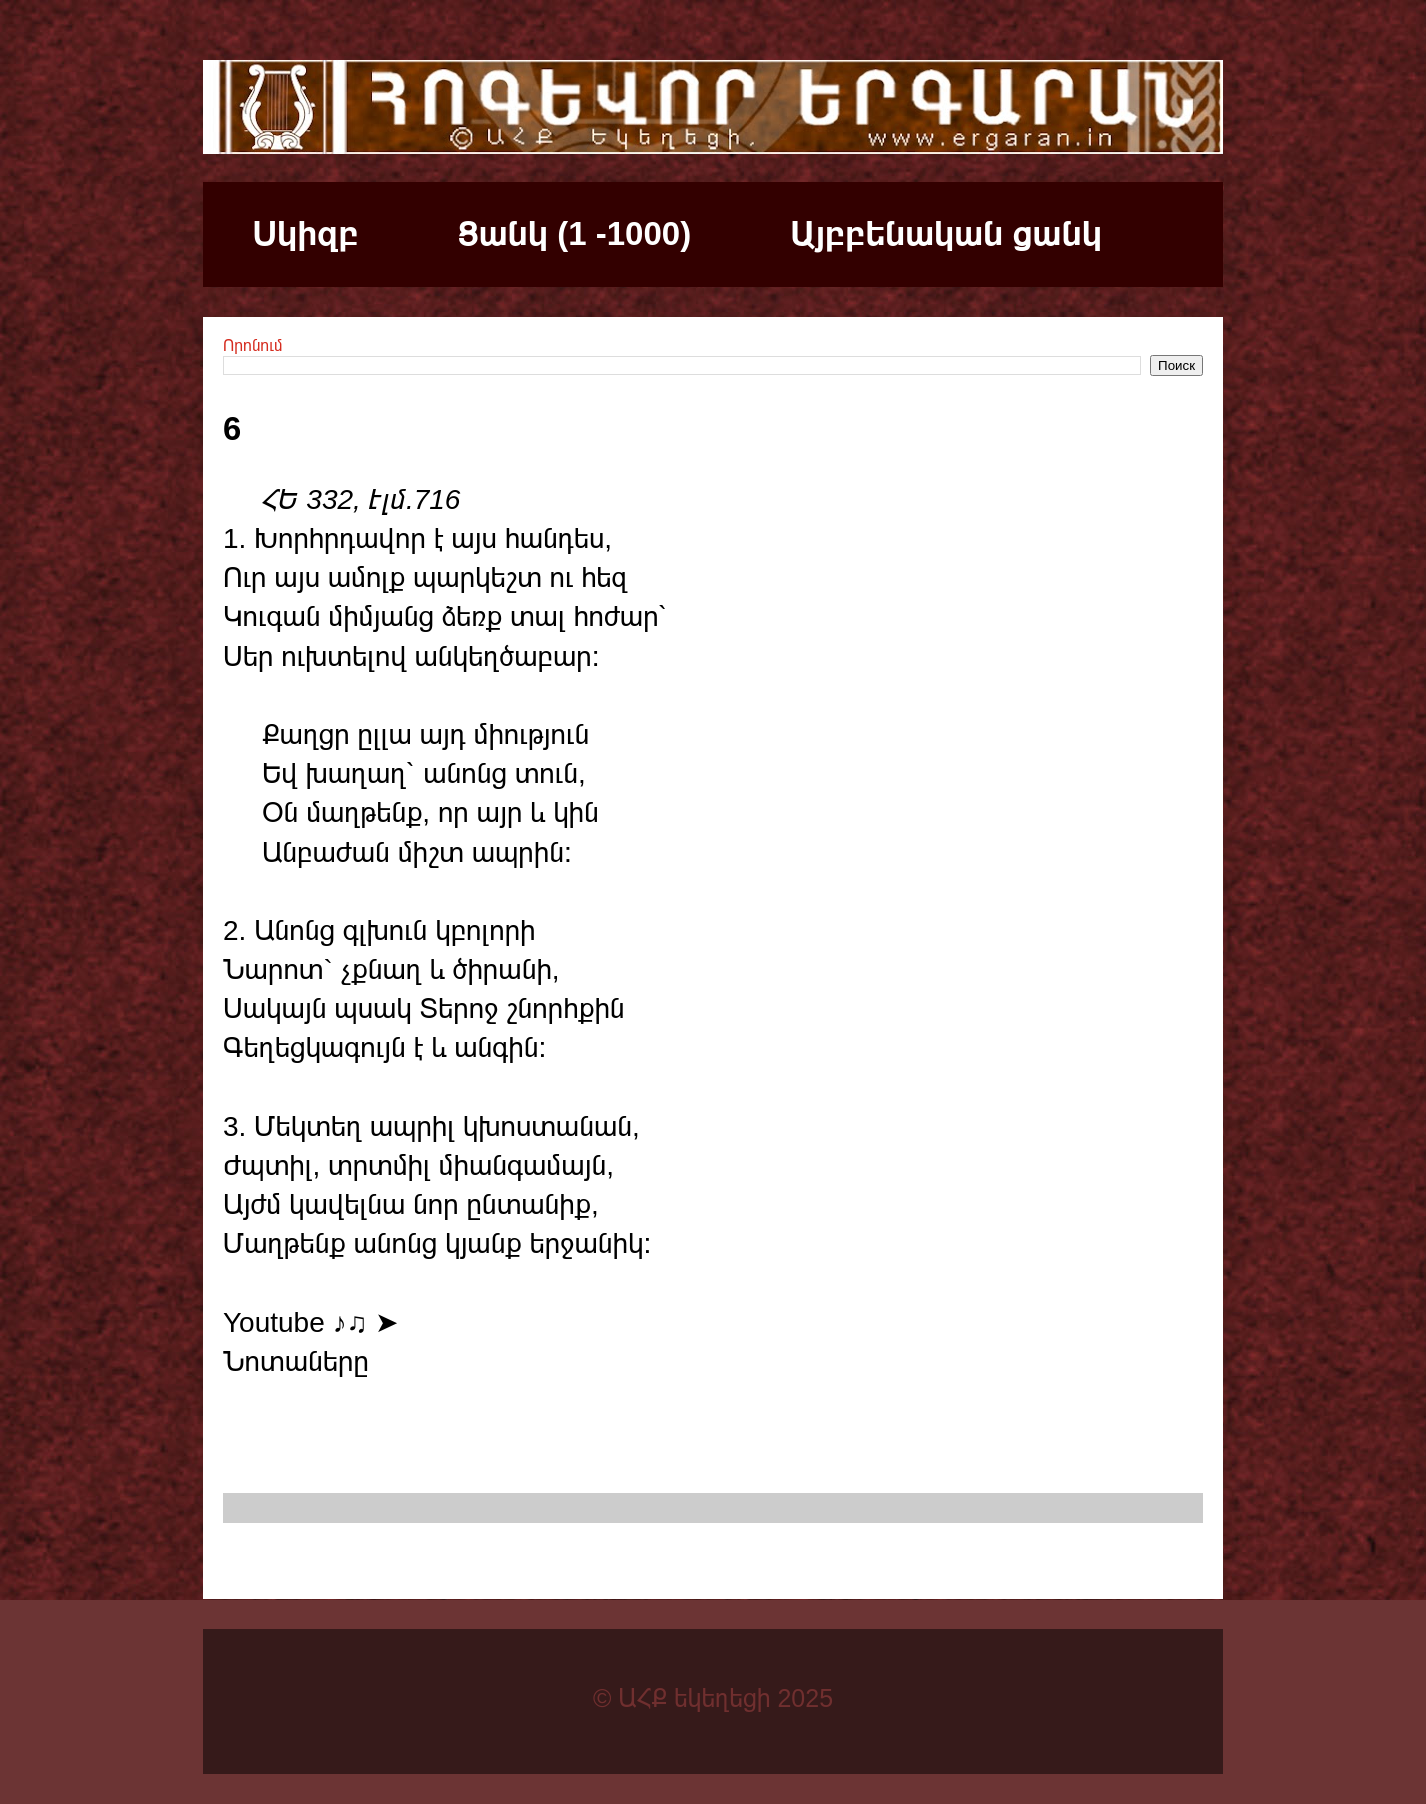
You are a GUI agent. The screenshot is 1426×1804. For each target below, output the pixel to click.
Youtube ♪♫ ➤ (310, 1322)
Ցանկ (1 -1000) (574, 233)
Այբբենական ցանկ (946, 233)
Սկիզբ (306, 233)
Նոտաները (296, 1361)
